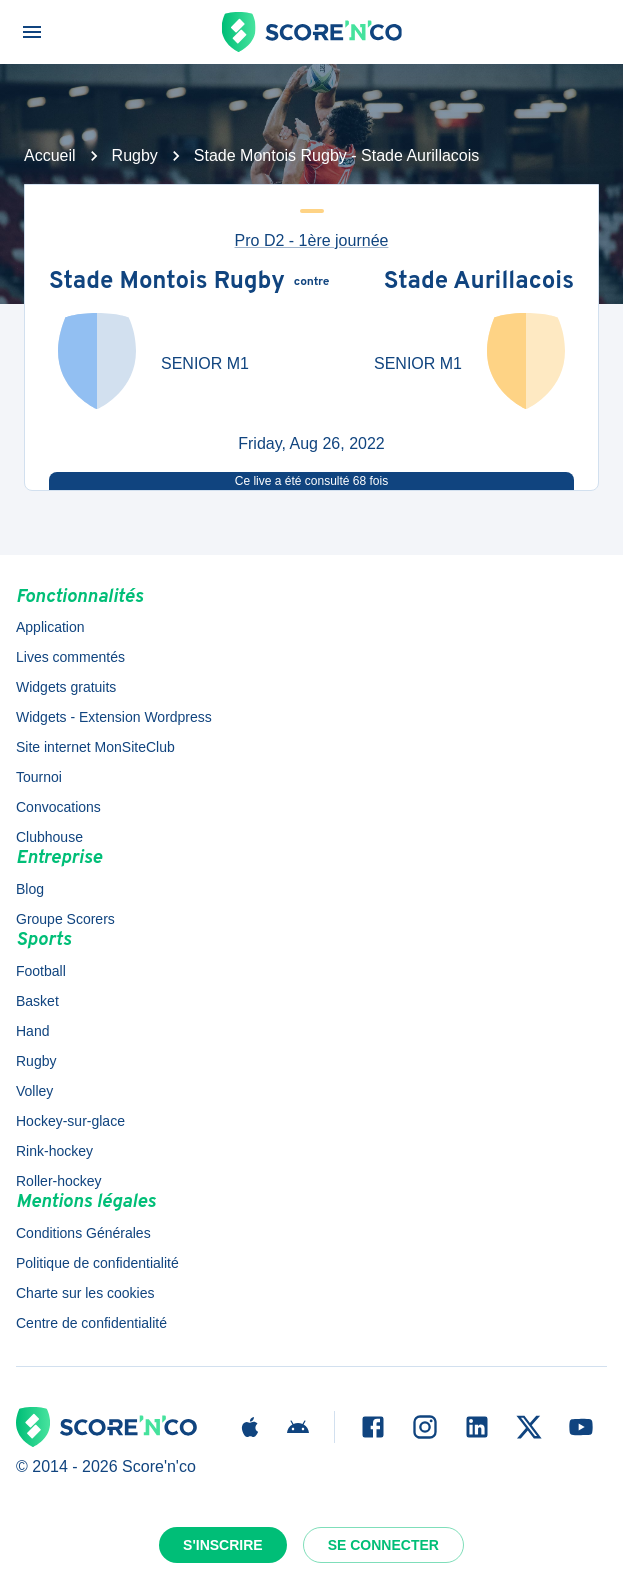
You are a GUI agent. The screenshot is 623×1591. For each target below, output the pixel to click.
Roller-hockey (59, 1181)
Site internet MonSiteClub (95, 747)
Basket (37, 1001)
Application (50, 627)
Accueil (50, 155)
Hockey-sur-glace (70, 1121)
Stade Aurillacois (479, 283)
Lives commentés (70, 657)
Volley (34, 1091)
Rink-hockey (54, 1151)
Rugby (135, 155)
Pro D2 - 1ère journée (312, 240)
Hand (32, 1031)
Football (41, 971)
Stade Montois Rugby (167, 283)
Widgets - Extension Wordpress (114, 717)
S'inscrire (223, 1545)
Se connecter (383, 1545)
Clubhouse (49, 837)
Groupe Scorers (65, 919)
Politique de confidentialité (97, 1263)
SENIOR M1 (205, 363)
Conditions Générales (83, 1233)
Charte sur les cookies (85, 1293)
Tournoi (39, 777)
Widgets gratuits (66, 687)
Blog (30, 889)
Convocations (58, 807)
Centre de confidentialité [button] (91, 1323)
